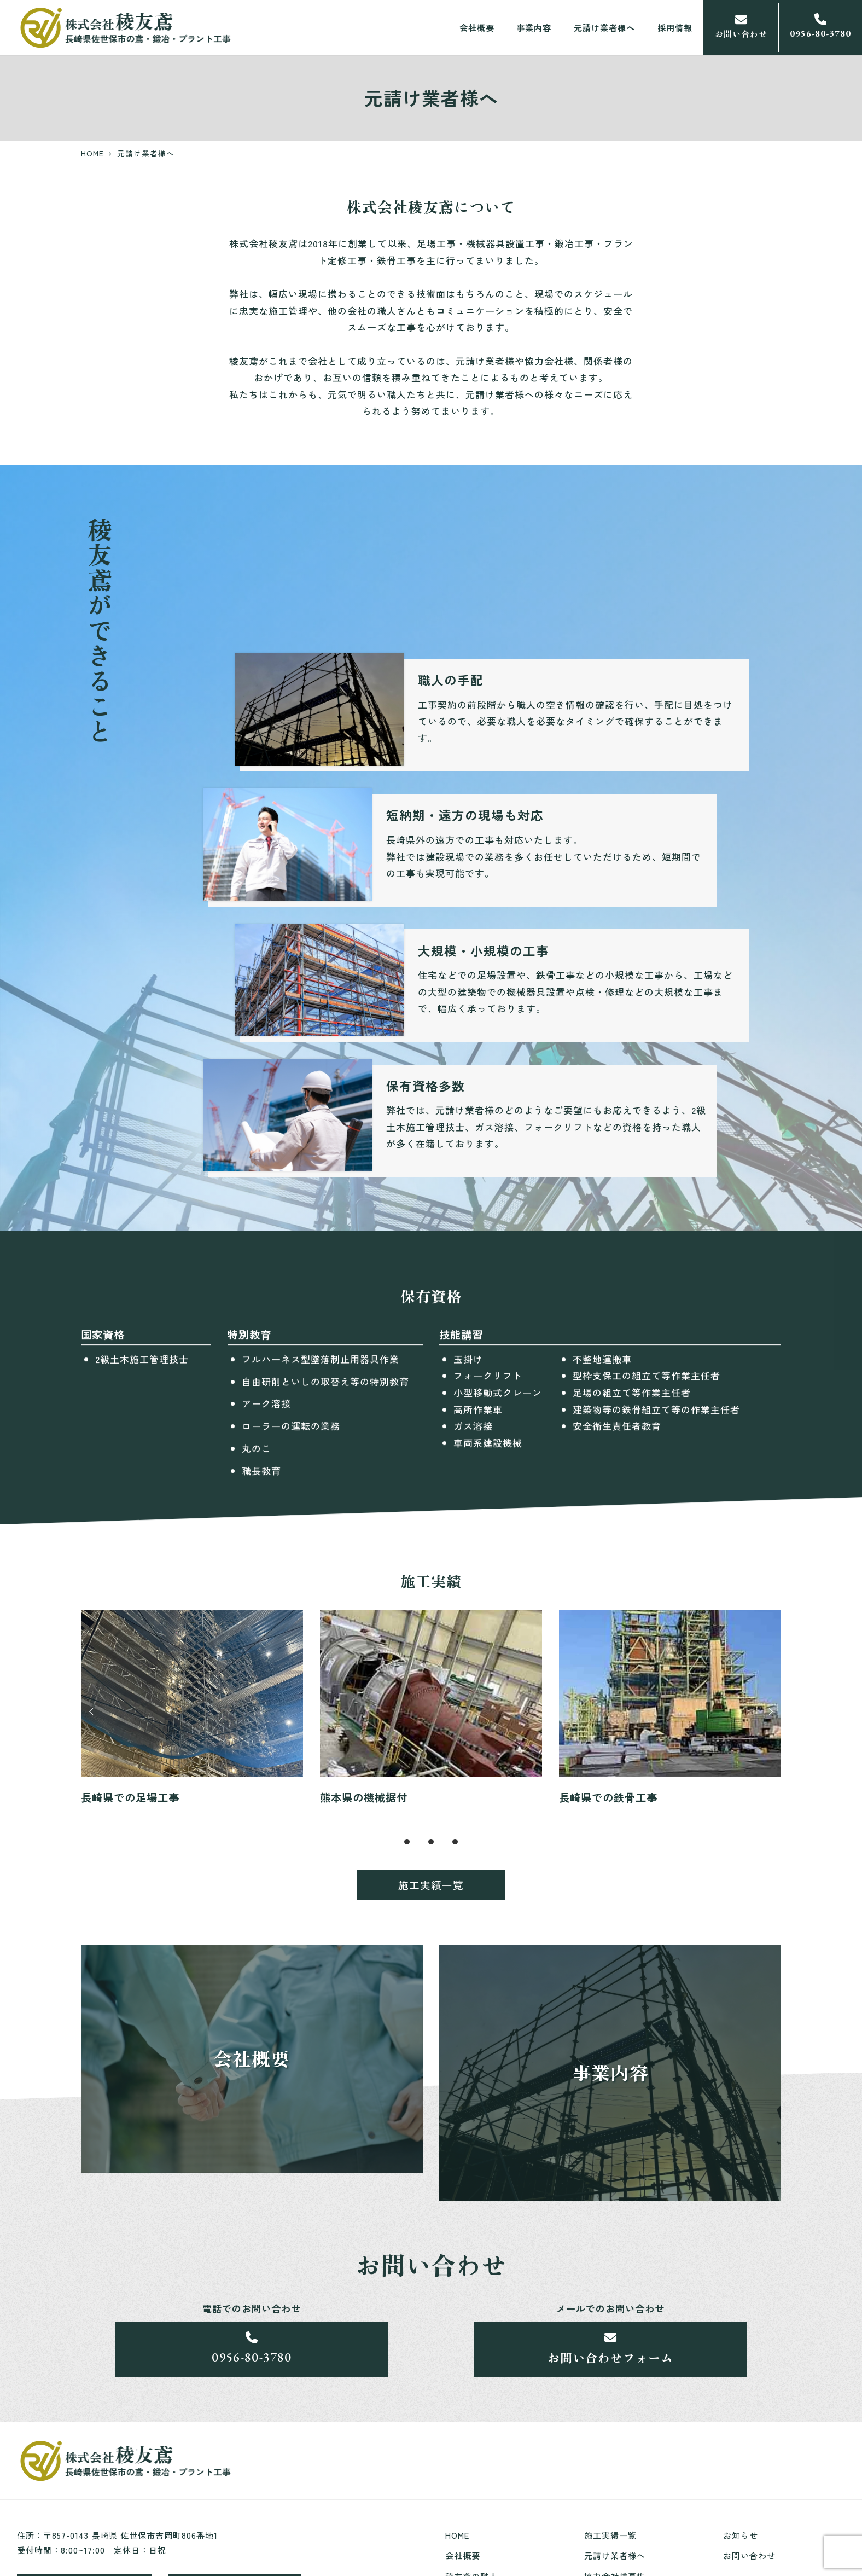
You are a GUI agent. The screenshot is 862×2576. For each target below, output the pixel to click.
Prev (93, 1715)
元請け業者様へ (614, 2555)
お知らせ (740, 2535)
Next (769, 1715)
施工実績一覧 (610, 2535)
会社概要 (462, 2555)
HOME (457, 2535)
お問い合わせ (749, 2555)
